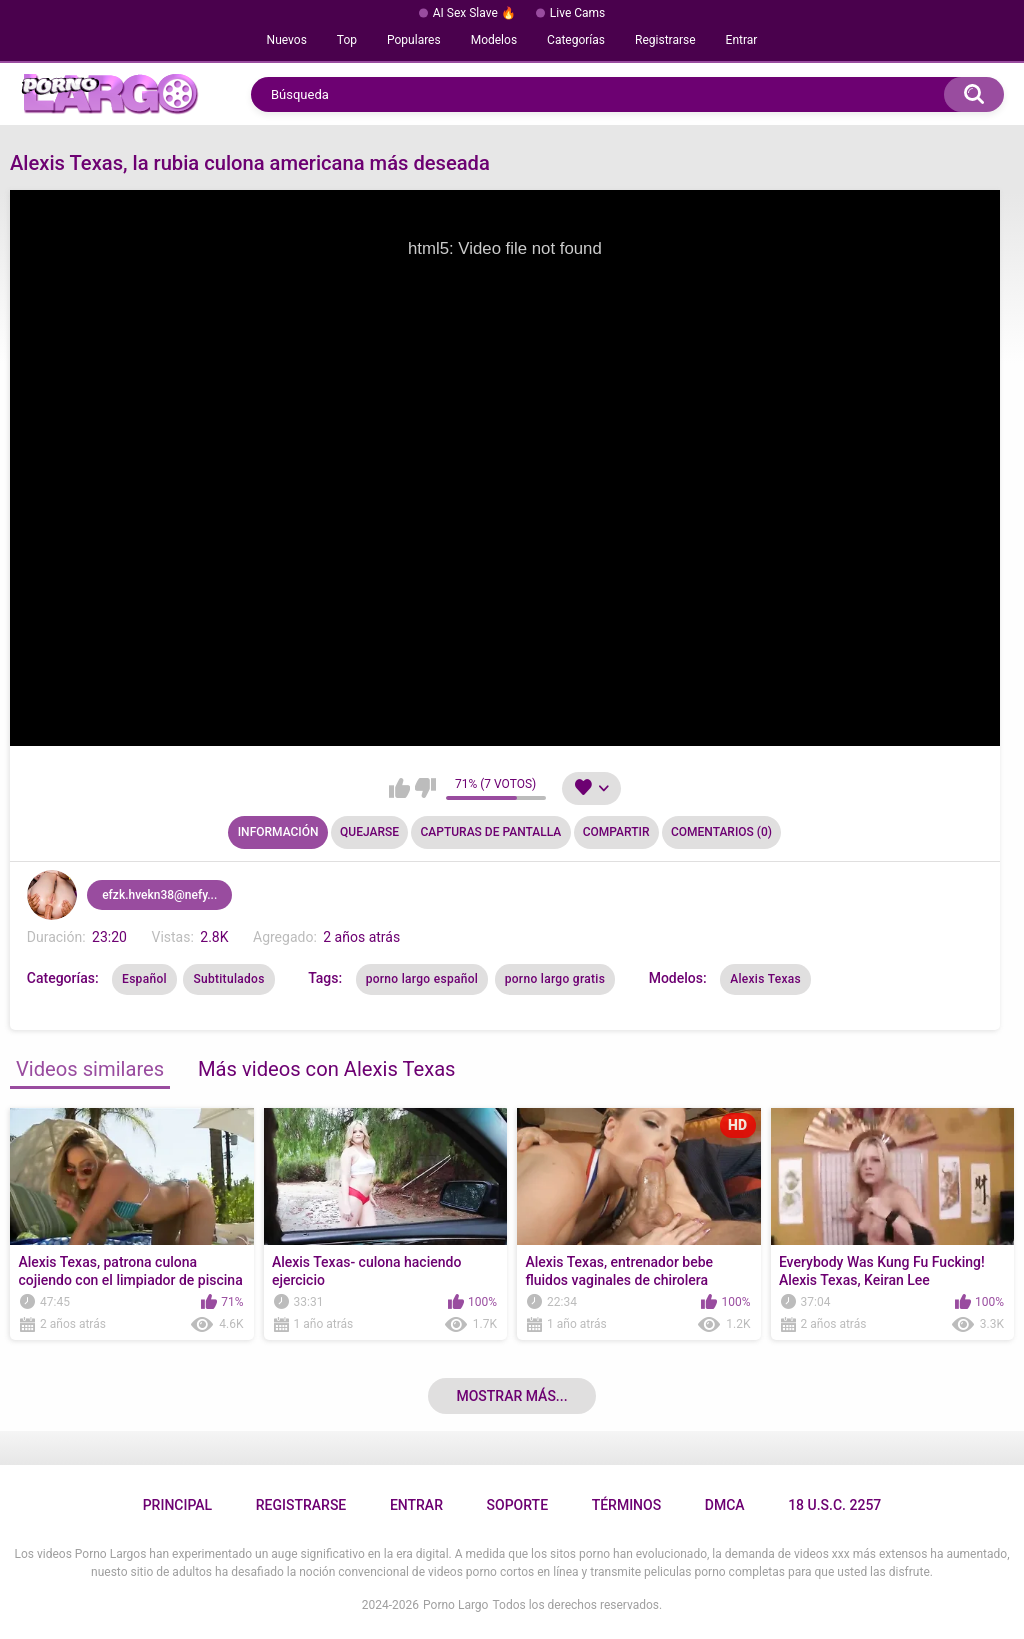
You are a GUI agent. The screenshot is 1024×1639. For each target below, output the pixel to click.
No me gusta (425, 788)
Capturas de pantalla (490, 832)
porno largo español (422, 979)
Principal (177, 1505)
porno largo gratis (555, 979)
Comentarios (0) (721, 832)
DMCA (725, 1505)
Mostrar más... (511, 1396)
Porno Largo (455, 1605)
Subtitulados (228, 979)
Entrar (742, 40)
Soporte (517, 1505)
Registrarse (665, 40)
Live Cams (578, 13)
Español (144, 979)
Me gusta (399, 788)
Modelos (494, 40)
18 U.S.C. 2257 (834, 1505)
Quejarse (369, 832)
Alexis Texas (765, 979)
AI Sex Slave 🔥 (474, 13)
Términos (627, 1505)
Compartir (616, 832)
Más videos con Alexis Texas (327, 1069)
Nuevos (287, 40)
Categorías (576, 40)
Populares (414, 40)
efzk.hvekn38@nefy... (159, 895)
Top (347, 40)
